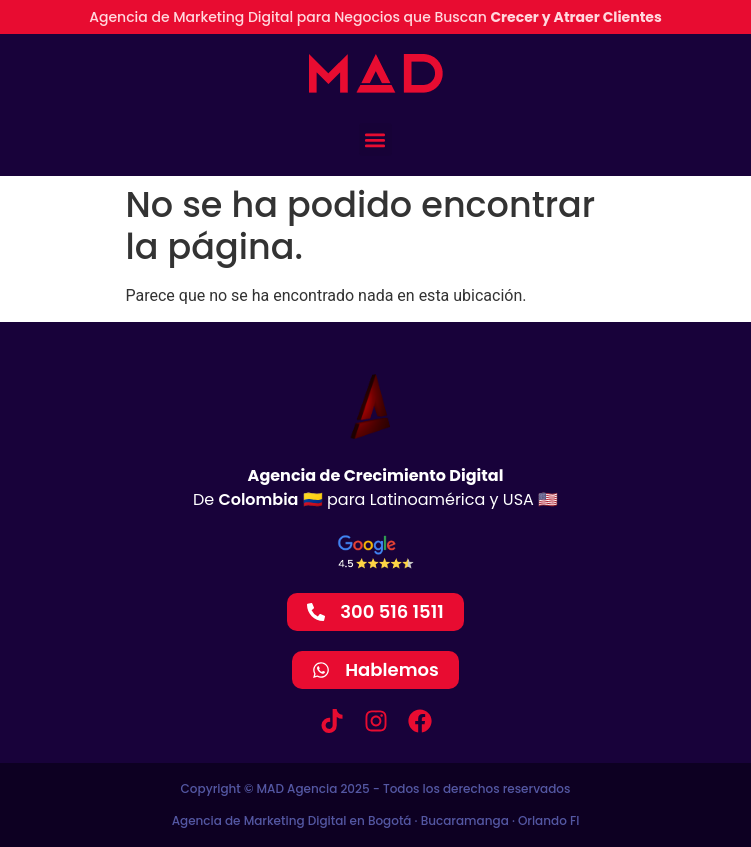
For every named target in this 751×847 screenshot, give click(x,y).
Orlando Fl (548, 820)
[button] (375, 139)
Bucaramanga (465, 820)
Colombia (258, 499)
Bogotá (390, 820)
